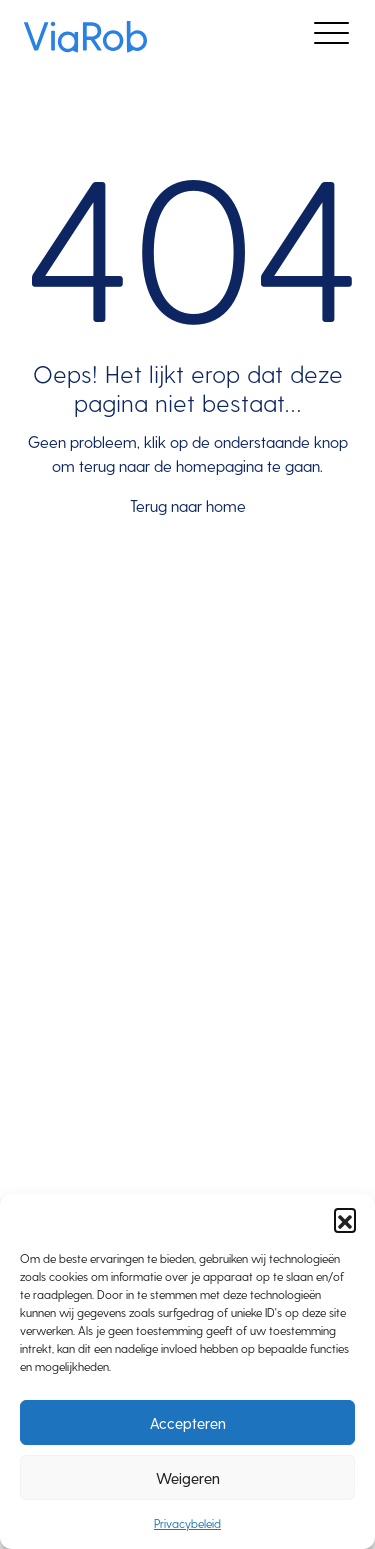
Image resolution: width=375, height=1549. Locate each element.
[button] (345, 1219)
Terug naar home (188, 505)
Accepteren (188, 1423)
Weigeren (188, 1478)
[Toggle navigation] (331, 37)
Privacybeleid (187, 1523)
